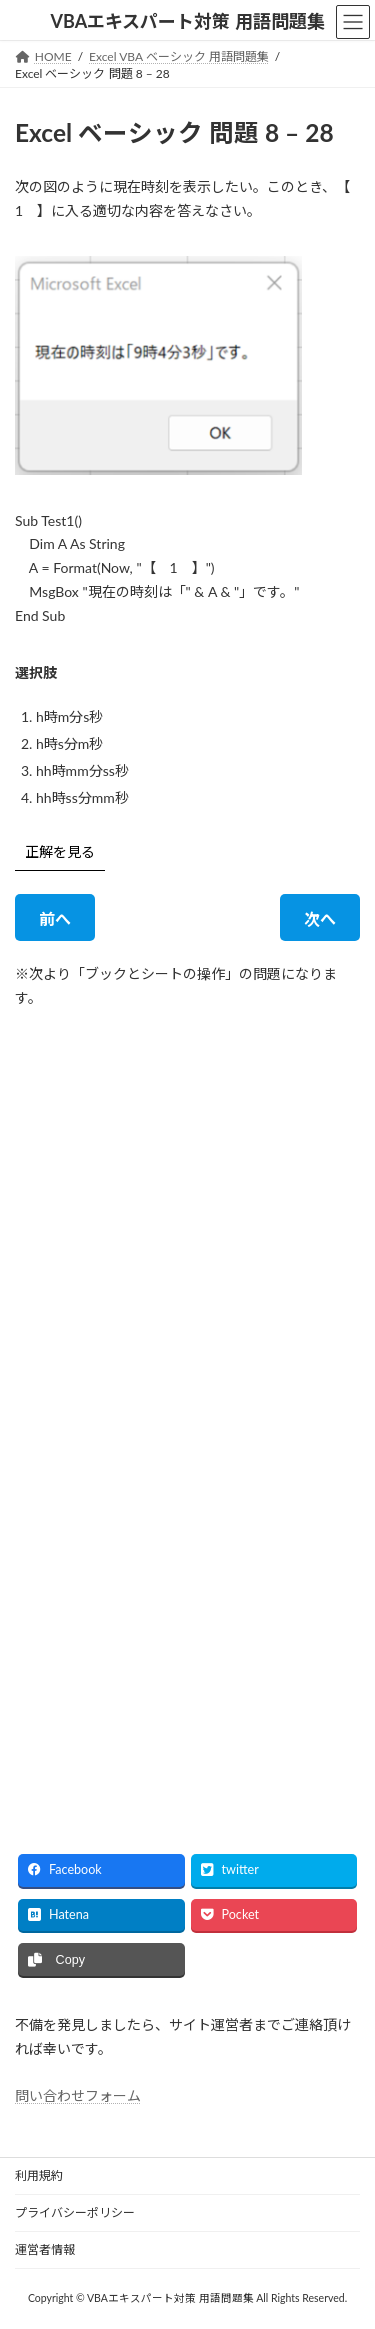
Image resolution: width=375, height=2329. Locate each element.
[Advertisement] (187, 1218)
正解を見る (60, 851)
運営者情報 (45, 2249)
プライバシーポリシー (75, 2212)
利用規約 (39, 2175)
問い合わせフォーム (78, 2096)
